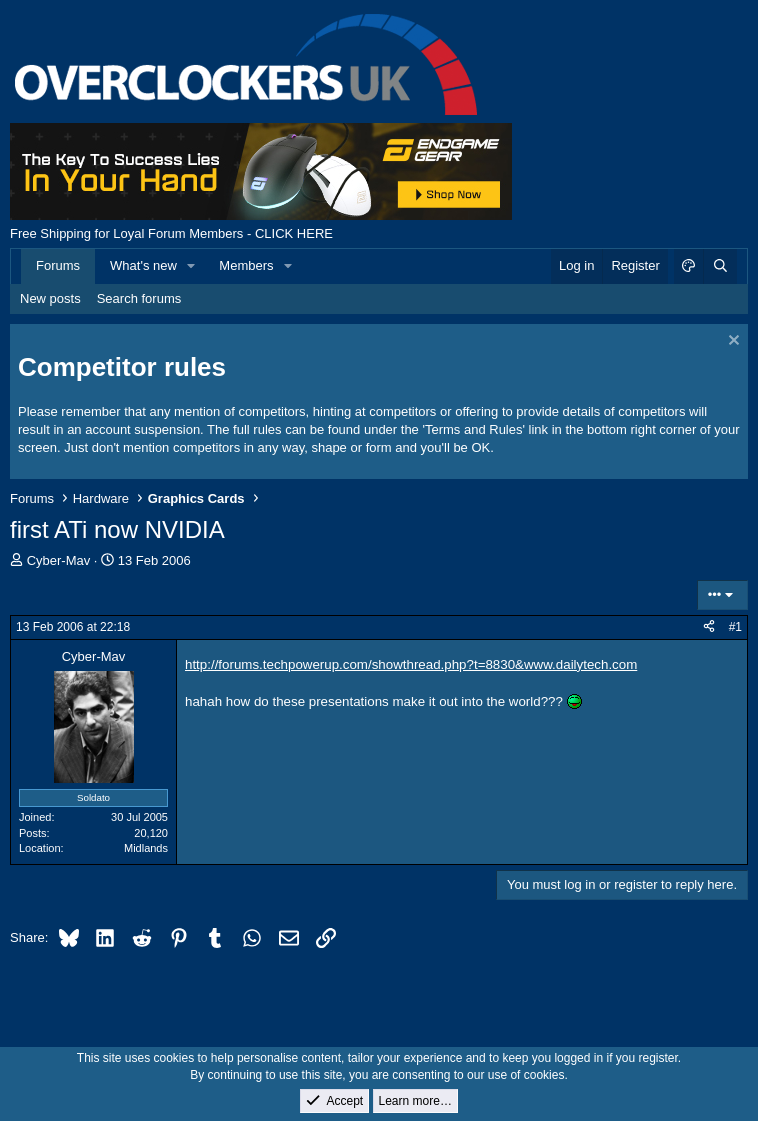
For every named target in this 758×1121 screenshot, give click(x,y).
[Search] (720, 266)
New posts (50, 298)
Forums (58, 265)
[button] (192, 266)
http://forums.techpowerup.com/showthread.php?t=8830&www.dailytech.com (411, 664)
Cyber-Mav (59, 560)
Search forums (139, 298)
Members (246, 265)
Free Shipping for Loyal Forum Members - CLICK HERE (171, 233)
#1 (735, 627)
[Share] (709, 627)
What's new (143, 265)
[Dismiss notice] (731, 342)
